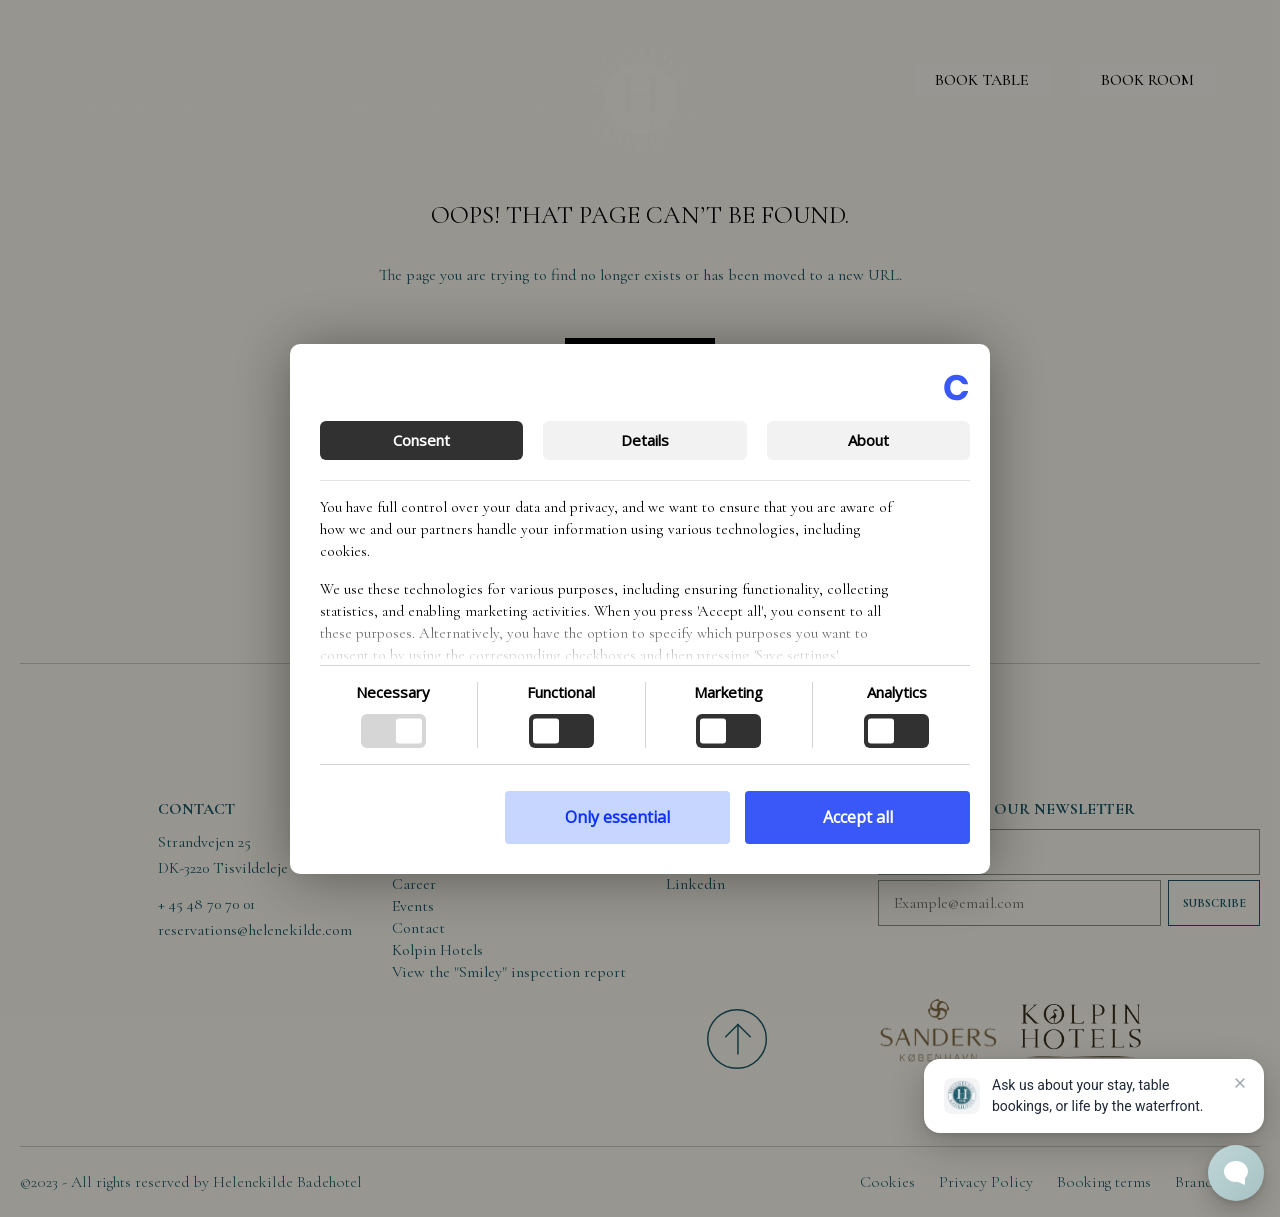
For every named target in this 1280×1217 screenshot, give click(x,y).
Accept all (858, 817)
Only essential (617, 817)
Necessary (393, 692)
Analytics (897, 692)
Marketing (728, 692)
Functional (561, 692)
